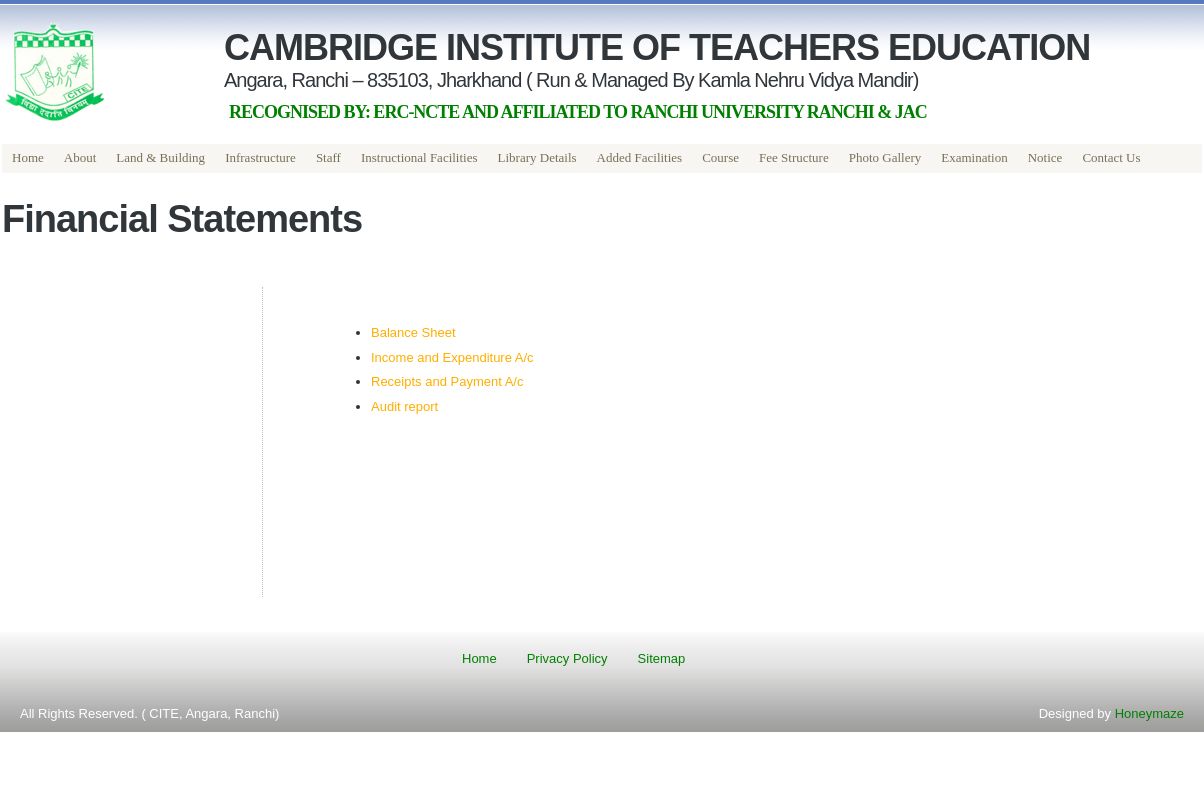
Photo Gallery (885, 157)
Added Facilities (640, 157)
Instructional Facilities (419, 157)
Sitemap (662, 658)
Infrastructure (260, 157)
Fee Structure (794, 157)
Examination (974, 157)
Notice (1045, 157)
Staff (328, 157)
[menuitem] (28, 158)
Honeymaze (1149, 713)
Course (720, 157)
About (80, 157)
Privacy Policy (567, 658)
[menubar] (576, 158)
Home (28, 157)
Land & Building (160, 157)
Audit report (404, 406)
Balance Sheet (413, 332)
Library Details (537, 157)
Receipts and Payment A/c (447, 381)
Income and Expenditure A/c (452, 357)
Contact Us (1111, 157)
